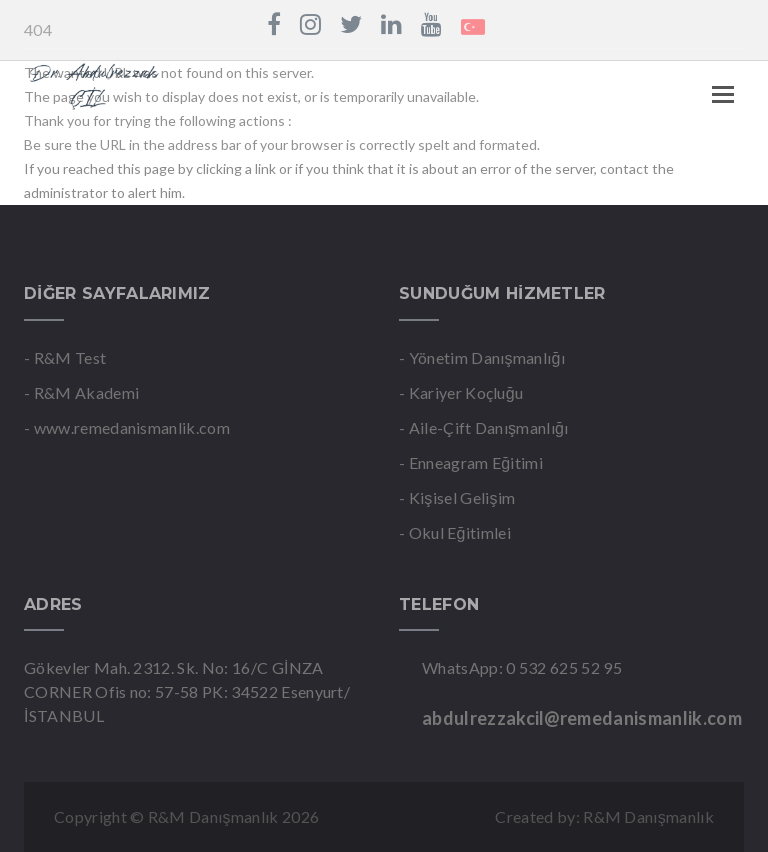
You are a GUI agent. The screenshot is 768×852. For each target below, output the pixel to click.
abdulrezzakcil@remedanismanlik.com (582, 718)
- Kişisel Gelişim (457, 497)
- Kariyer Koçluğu (461, 392)
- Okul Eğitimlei (455, 532)
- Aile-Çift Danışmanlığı (484, 427)
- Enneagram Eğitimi (471, 462)
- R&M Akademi (81, 392)
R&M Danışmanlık (648, 816)
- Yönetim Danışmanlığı (482, 357)
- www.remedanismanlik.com (127, 427)
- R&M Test (65, 357)
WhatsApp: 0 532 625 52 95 (522, 667)
